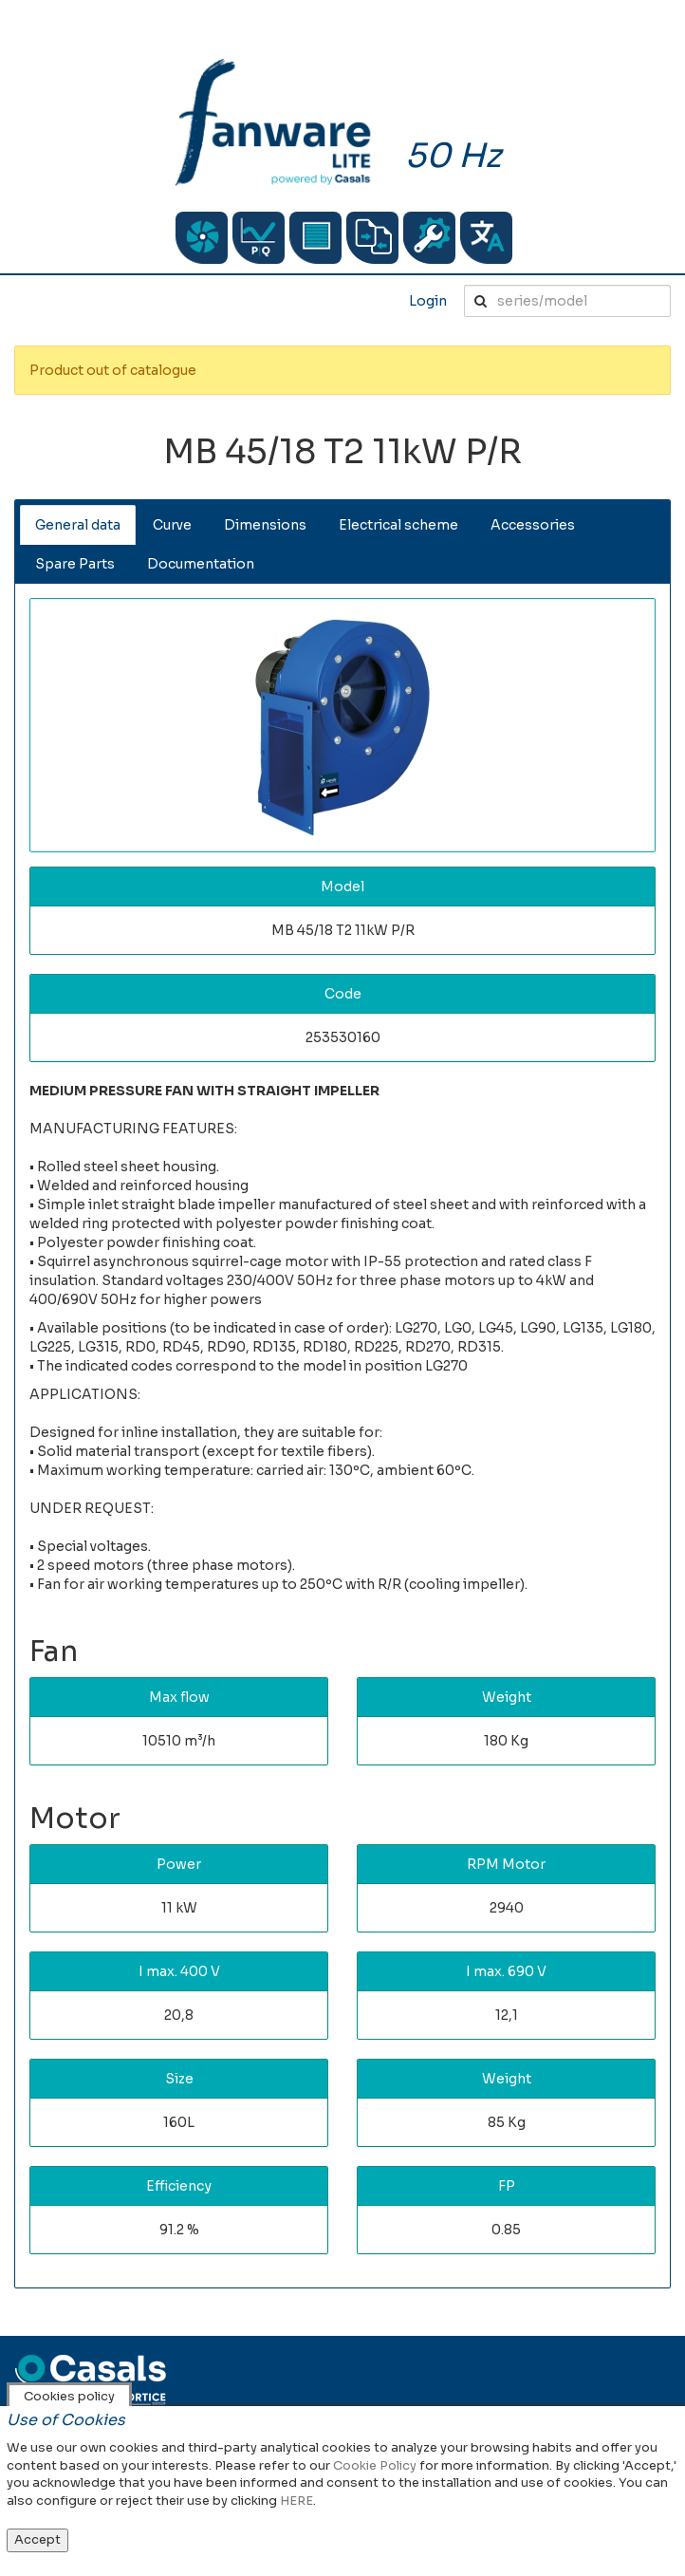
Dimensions (265, 524)
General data (77, 524)
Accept (37, 2539)
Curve (172, 524)
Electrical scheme (398, 524)
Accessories (533, 524)
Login (428, 300)
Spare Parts (75, 563)
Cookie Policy (375, 2465)
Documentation (200, 563)
